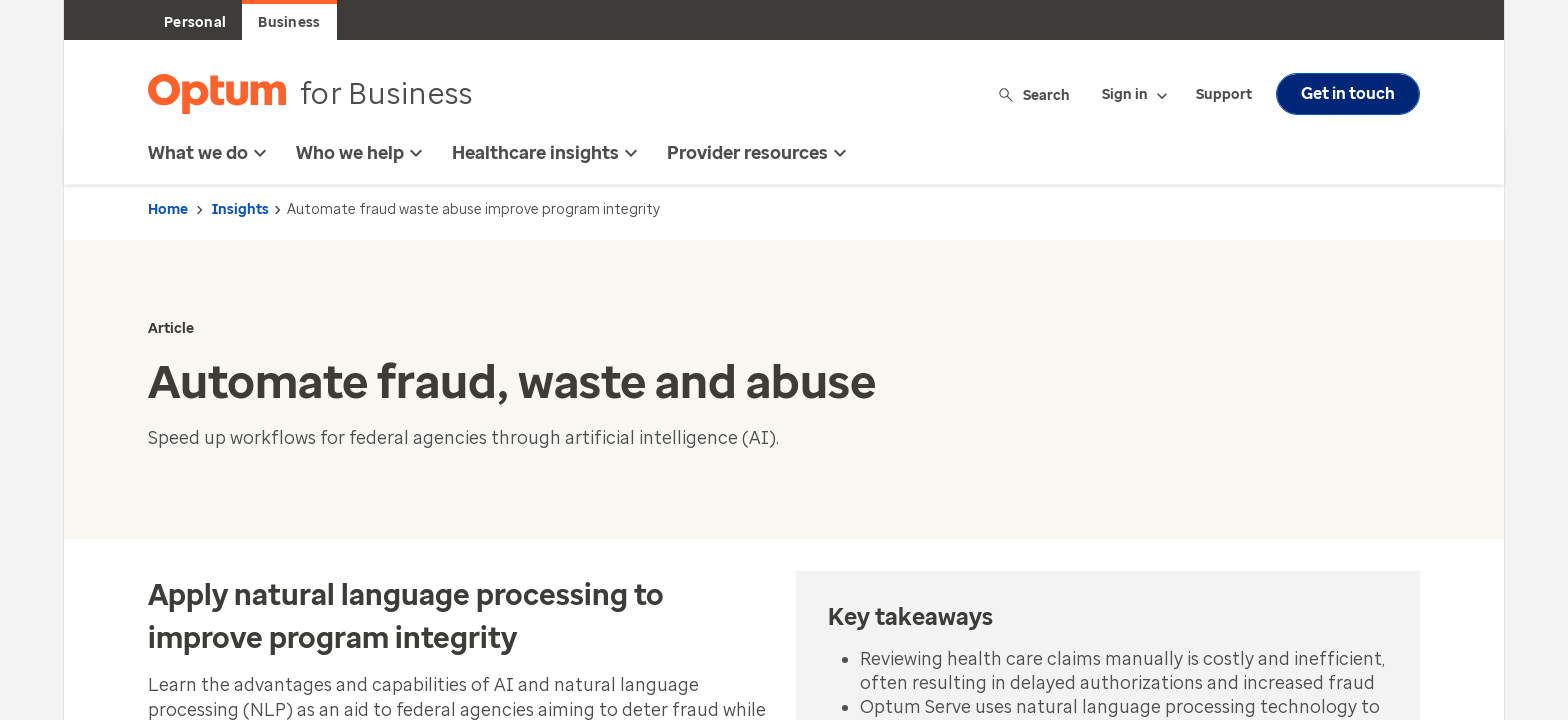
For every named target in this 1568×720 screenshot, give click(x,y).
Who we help (362, 153)
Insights (240, 209)
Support (1224, 94)
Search (1035, 94)
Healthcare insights (547, 153)
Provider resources (759, 153)
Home (168, 209)
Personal (195, 22)
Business (289, 22)
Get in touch (1348, 93)
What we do (210, 153)
